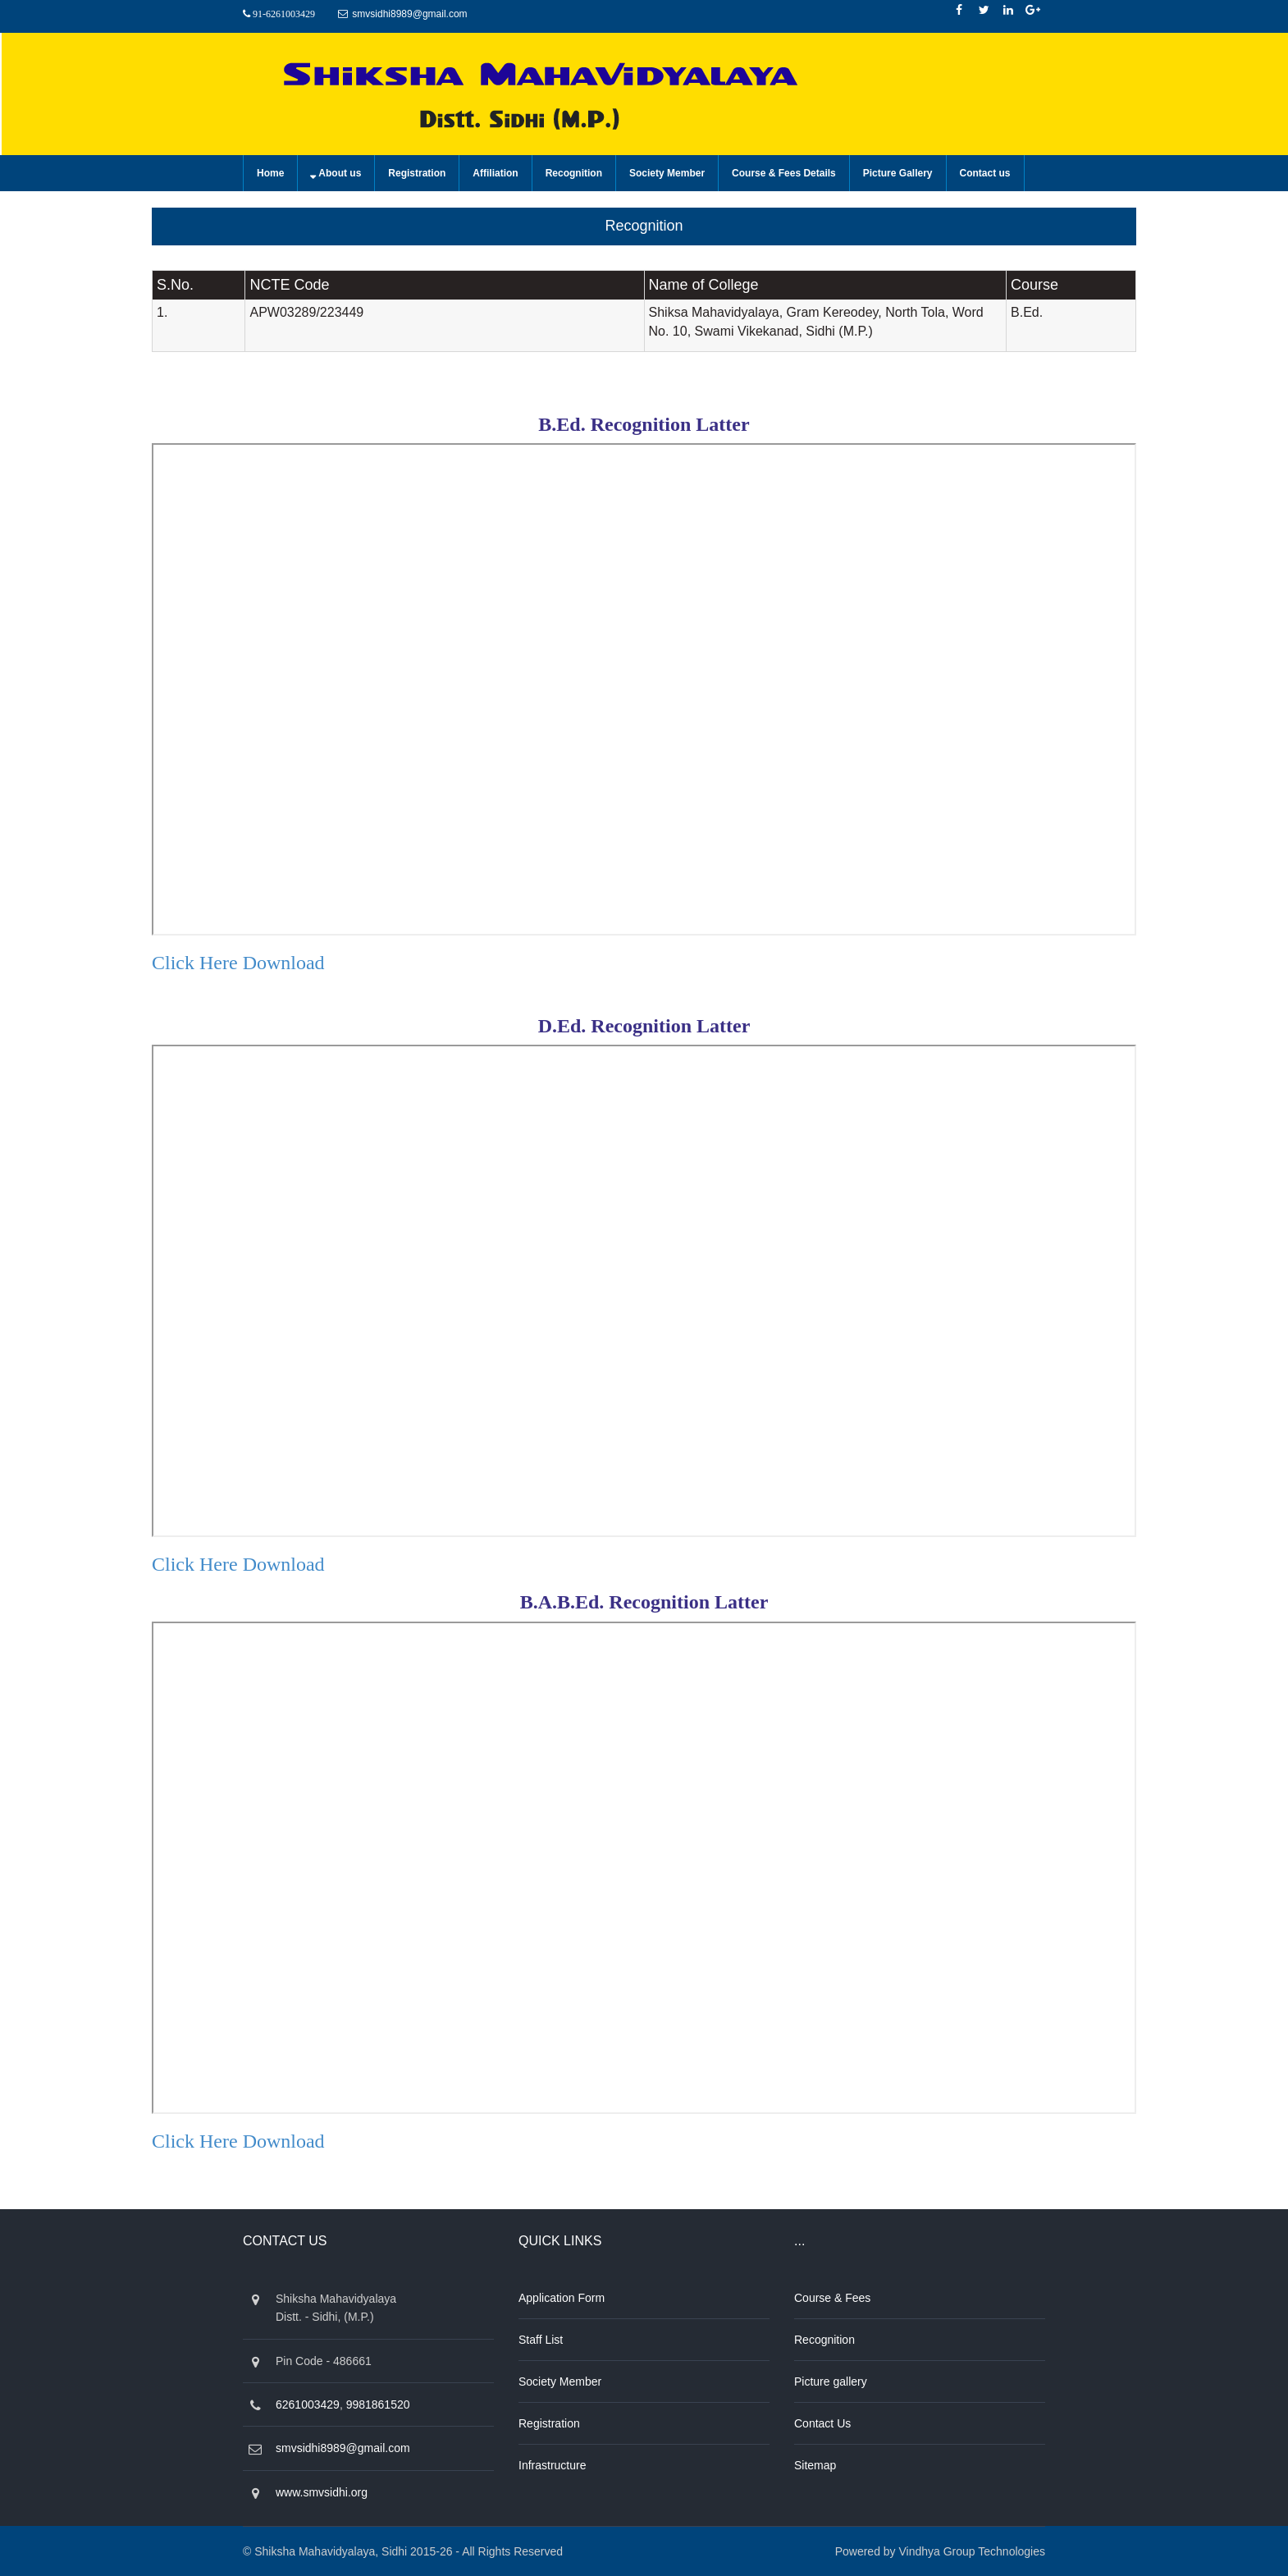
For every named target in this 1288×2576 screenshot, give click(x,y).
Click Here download (238, 962)
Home (270, 173)
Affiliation (495, 173)
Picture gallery (830, 2381)
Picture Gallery (898, 173)
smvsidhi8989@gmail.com (409, 14)
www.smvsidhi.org (322, 2492)
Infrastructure (552, 2465)
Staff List (540, 2339)
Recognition (574, 173)
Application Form (561, 2297)
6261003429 (308, 2404)
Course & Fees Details (784, 173)
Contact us (985, 173)
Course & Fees (832, 2297)
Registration (416, 173)
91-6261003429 (284, 14)
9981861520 (378, 2404)
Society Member (667, 173)
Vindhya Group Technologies (972, 2551)
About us (339, 173)
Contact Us (822, 2423)
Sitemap (815, 2465)
